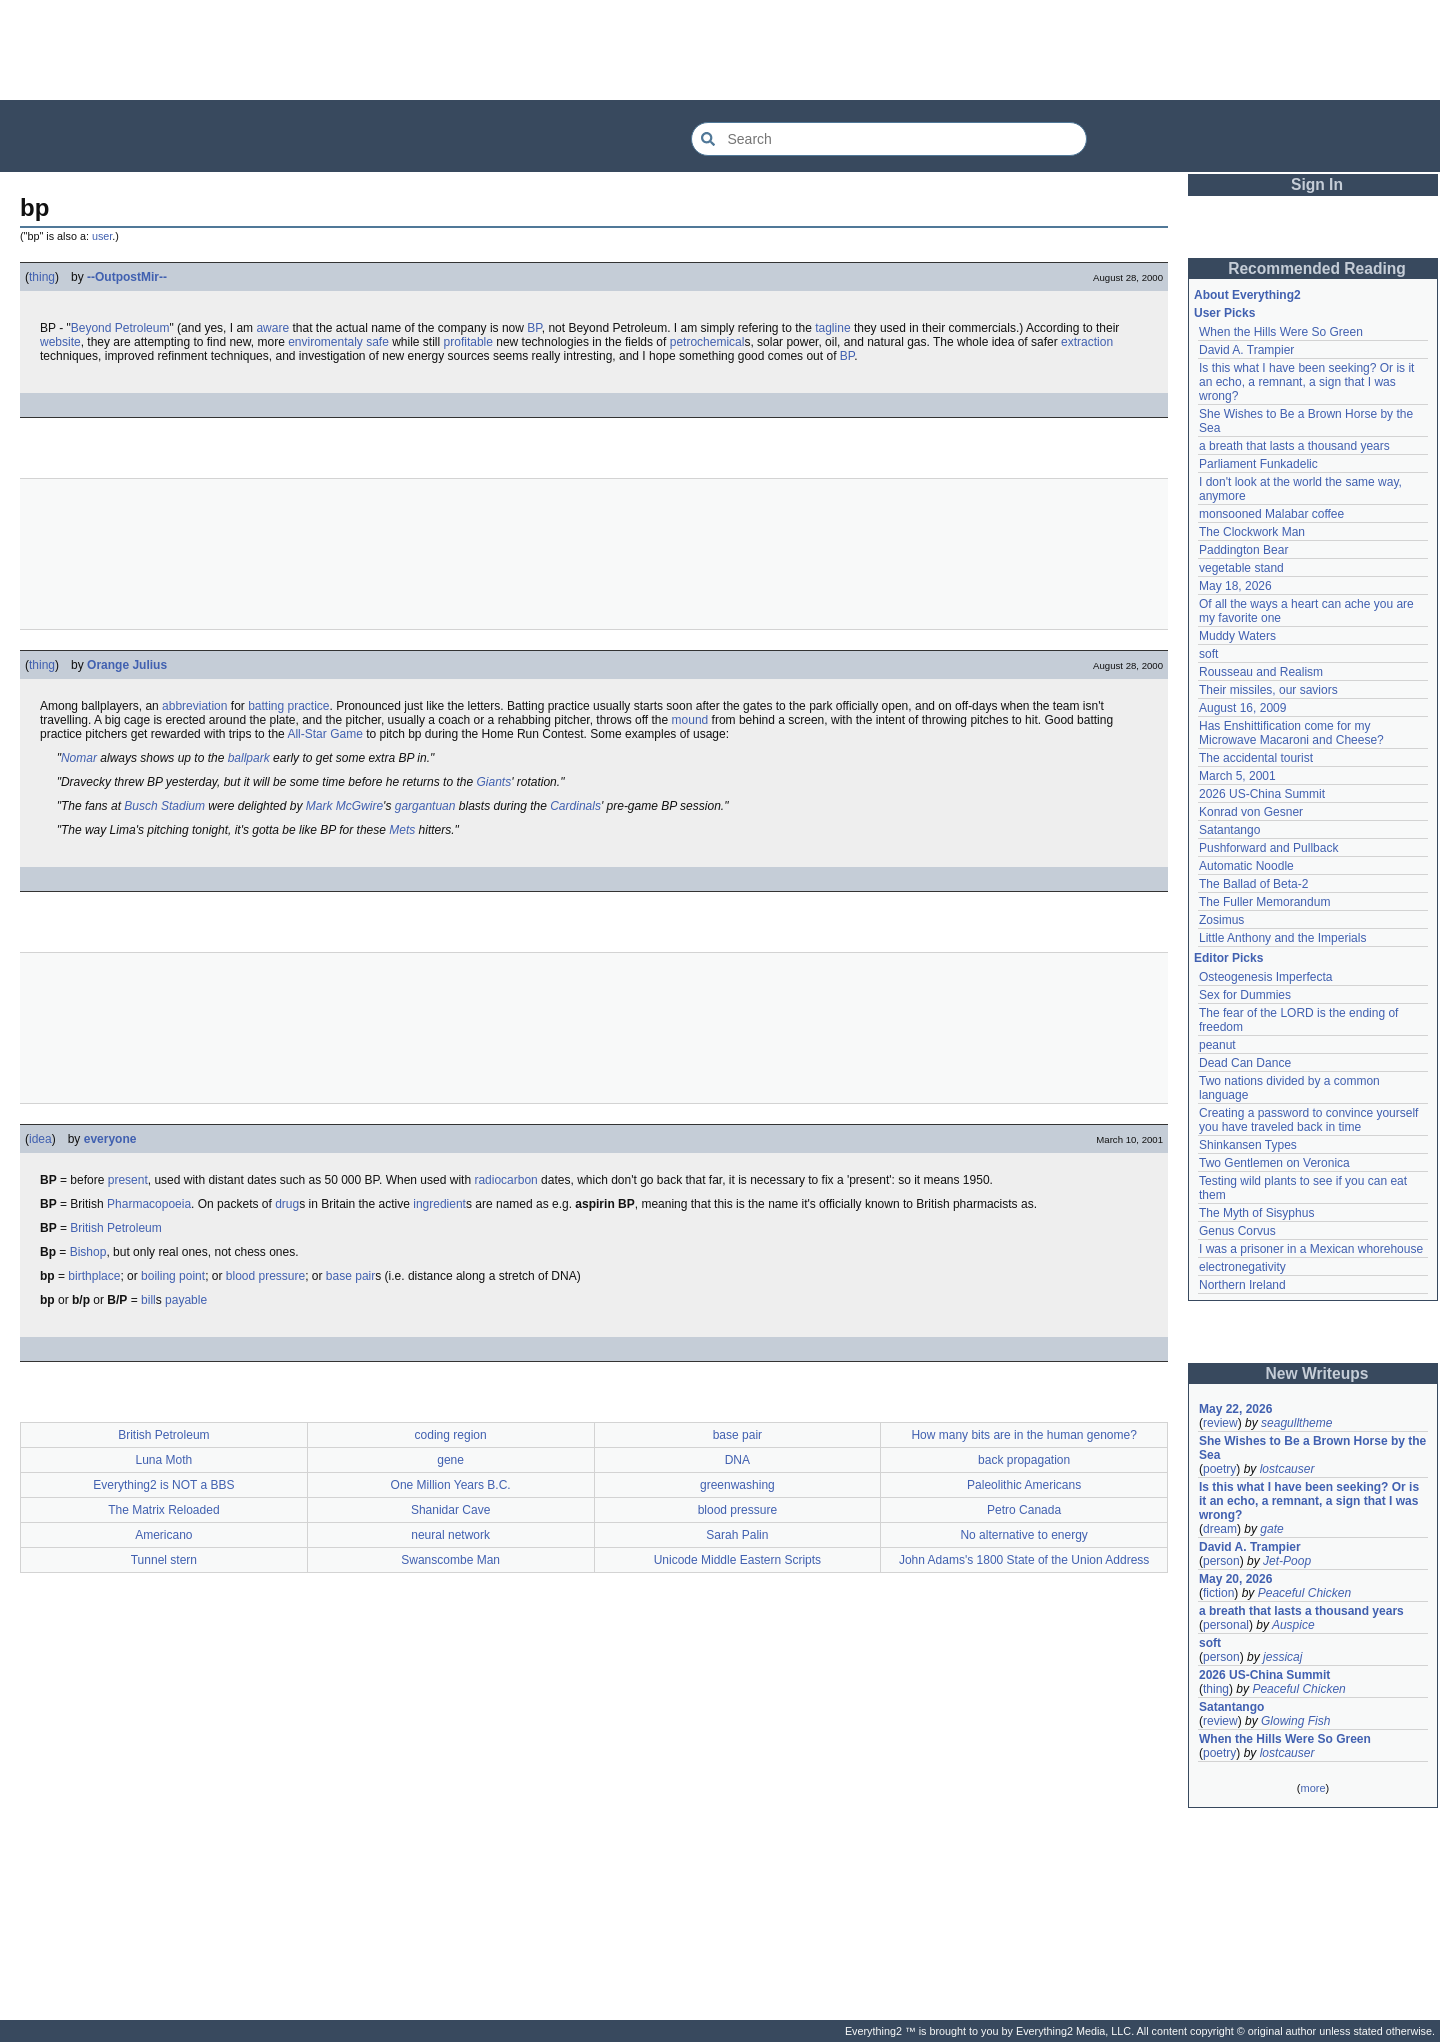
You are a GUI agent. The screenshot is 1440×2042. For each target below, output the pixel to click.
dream (1220, 1529)
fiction (1218, 1593)
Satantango (1229, 830)
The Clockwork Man (1252, 532)
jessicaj (1282, 1657)
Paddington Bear (1243, 550)
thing (42, 277)
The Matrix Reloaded (163, 1510)
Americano (163, 1535)
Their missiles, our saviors (1268, 690)
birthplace (94, 1276)
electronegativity (1242, 1267)
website (60, 342)
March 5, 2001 (1237, 776)
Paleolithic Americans (1024, 1485)
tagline (832, 328)
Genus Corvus (1237, 1231)
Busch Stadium (164, 806)
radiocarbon (505, 1180)
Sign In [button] (1317, 184)
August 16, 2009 (1242, 708)
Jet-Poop (1287, 1561)
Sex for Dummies (1245, 995)
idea (40, 1139)
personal (1226, 1625)
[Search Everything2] (889, 139)
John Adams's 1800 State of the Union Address (1024, 1560)
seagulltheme (1296, 1423)
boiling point (173, 1276)
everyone (110, 1139)
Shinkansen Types (1248, 1145)
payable (186, 1300)
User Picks (1224, 313)
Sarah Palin (737, 1535)
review (1220, 1423)
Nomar (79, 758)
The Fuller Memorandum (1264, 902)
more (1312, 1788)
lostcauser (1287, 1469)
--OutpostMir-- (127, 277)
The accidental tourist (1256, 758)
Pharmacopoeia (149, 1204)
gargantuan (425, 806)
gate (1271, 1529)
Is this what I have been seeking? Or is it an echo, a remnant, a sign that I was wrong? (1306, 382)
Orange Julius (127, 665)
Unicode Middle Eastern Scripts (737, 1560)
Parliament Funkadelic (1258, 464)
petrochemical (707, 342)
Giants (493, 782)
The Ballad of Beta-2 (1253, 884)
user (102, 236)
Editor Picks (1228, 958)
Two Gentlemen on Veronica (1274, 1163)
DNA (737, 1460)
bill (148, 1300)
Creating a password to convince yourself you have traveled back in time (1308, 1120)
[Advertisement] (720, 50)
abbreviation (194, 706)
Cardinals (575, 806)
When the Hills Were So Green (1281, 332)
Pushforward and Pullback (1268, 848)
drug (287, 1204)
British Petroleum (115, 1228)
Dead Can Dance (1245, 1063)
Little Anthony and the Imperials (1282, 938)
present (128, 1180)
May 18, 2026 (1235, 586)
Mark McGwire (344, 806)
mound (690, 720)
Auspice (1293, 1625)
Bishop (88, 1252)
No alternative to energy (1023, 1535)
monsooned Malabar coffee (1271, 514)
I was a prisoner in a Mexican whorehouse (1311, 1249)
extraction (1087, 342)
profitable (468, 342)
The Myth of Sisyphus (1256, 1213)
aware (272, 328)
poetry (1219, 1469)
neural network (450, 1535)
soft (1208, 654)
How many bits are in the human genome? (1023, 1435)
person (1221, 1561)
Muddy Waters (1237, 636)
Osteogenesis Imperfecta (1265, 977)
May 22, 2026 (1235, 1409)
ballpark (249, 758)
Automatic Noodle (1246, 866)
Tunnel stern (164, 1560)
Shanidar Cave (450, 1510)
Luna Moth (164, 1460)
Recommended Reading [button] (1317, 268)
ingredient (439, 1204)
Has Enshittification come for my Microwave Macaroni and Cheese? (1291, 733)
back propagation (1024, 1460)
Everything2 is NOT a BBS (163, 1485)
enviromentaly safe (338, 342)
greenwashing (737, 1485)
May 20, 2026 (1235, 1579)
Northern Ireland (1242, 1285)
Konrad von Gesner (1251, 812)
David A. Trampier (1246, 350)
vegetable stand (1241, 568)
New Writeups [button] (1317, 1373)
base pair (350, 1276)
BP (534, 328)
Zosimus (1221, 920)
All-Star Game (324, 734)
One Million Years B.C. (451, 1485)
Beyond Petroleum (120, 328)
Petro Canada (1024, 1510)
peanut (1217, 1045)
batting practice (288, 706)
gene (450, 1460)
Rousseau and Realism (1261, 672)
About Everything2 (1247, 295)
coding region (451, 1435)
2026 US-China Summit (1262, 794)
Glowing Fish (1295, 1721)
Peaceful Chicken (1304, 1593)
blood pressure (265, 1276)
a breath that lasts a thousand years (1294, 446)
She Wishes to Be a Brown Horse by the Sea (1312, 1448)
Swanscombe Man (450, 1560)
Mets (402, 830)
